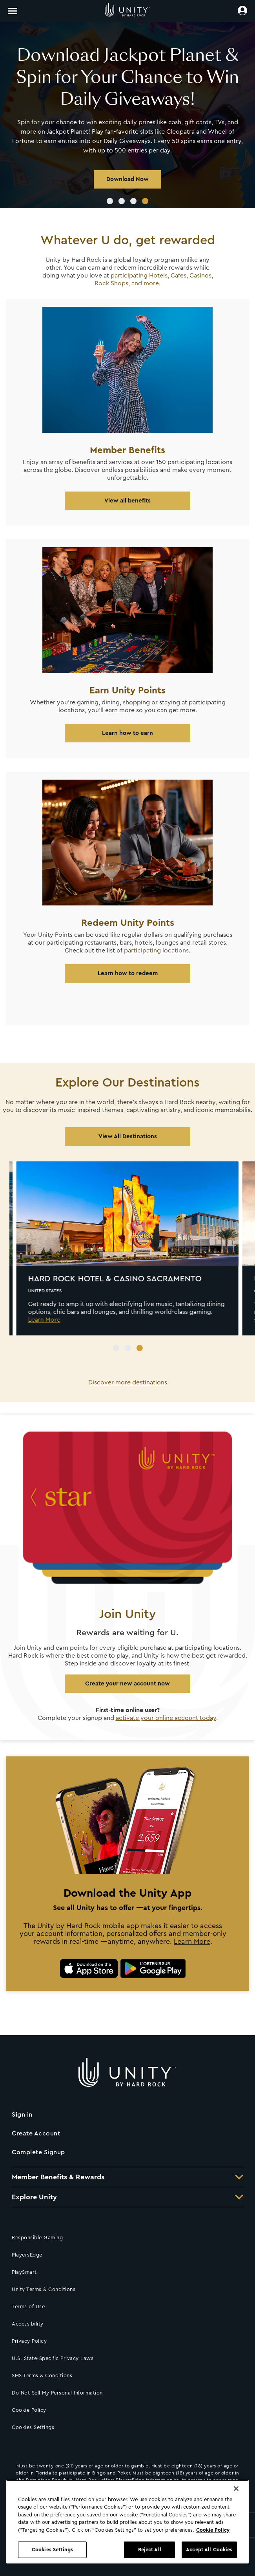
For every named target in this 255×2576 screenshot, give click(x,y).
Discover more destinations (127, 1382)
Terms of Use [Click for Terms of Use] (28, 2306)
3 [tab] (133, 201)
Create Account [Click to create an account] (36, 2133)
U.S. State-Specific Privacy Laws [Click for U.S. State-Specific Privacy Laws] (52, 2358)
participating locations (156, 950)
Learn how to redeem (128, 973)
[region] (127, 2521)
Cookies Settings (33, 2427)
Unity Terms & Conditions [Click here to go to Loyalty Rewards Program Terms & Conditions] (43, 2289)
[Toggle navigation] (12, 11)
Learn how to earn (127, 733)
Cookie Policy (29, 2410)
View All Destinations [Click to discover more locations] (127, 1136)
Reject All (149, 2549)
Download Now (127, 179)
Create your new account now (127, 1684)
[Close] (236, 2488)
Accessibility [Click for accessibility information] (28, 2323)
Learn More (192, 1941)
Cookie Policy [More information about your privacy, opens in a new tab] (213, 2529)
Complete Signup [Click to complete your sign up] (38, 2152)
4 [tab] (145, 201)
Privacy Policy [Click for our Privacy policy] (29, 2341)
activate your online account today (166, 1718)
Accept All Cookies (209, 2549)
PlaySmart (24, 2272)
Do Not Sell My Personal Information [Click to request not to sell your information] (57, 2392)
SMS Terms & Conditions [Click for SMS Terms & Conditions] (42, 2375)
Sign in (22, 2115)
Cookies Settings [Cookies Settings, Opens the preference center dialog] (52, 2549)
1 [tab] (109, 201)
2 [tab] (121, 201)
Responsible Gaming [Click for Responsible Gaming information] (37, 2237)
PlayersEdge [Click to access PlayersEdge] (27, 2254)
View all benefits (127, 501)
